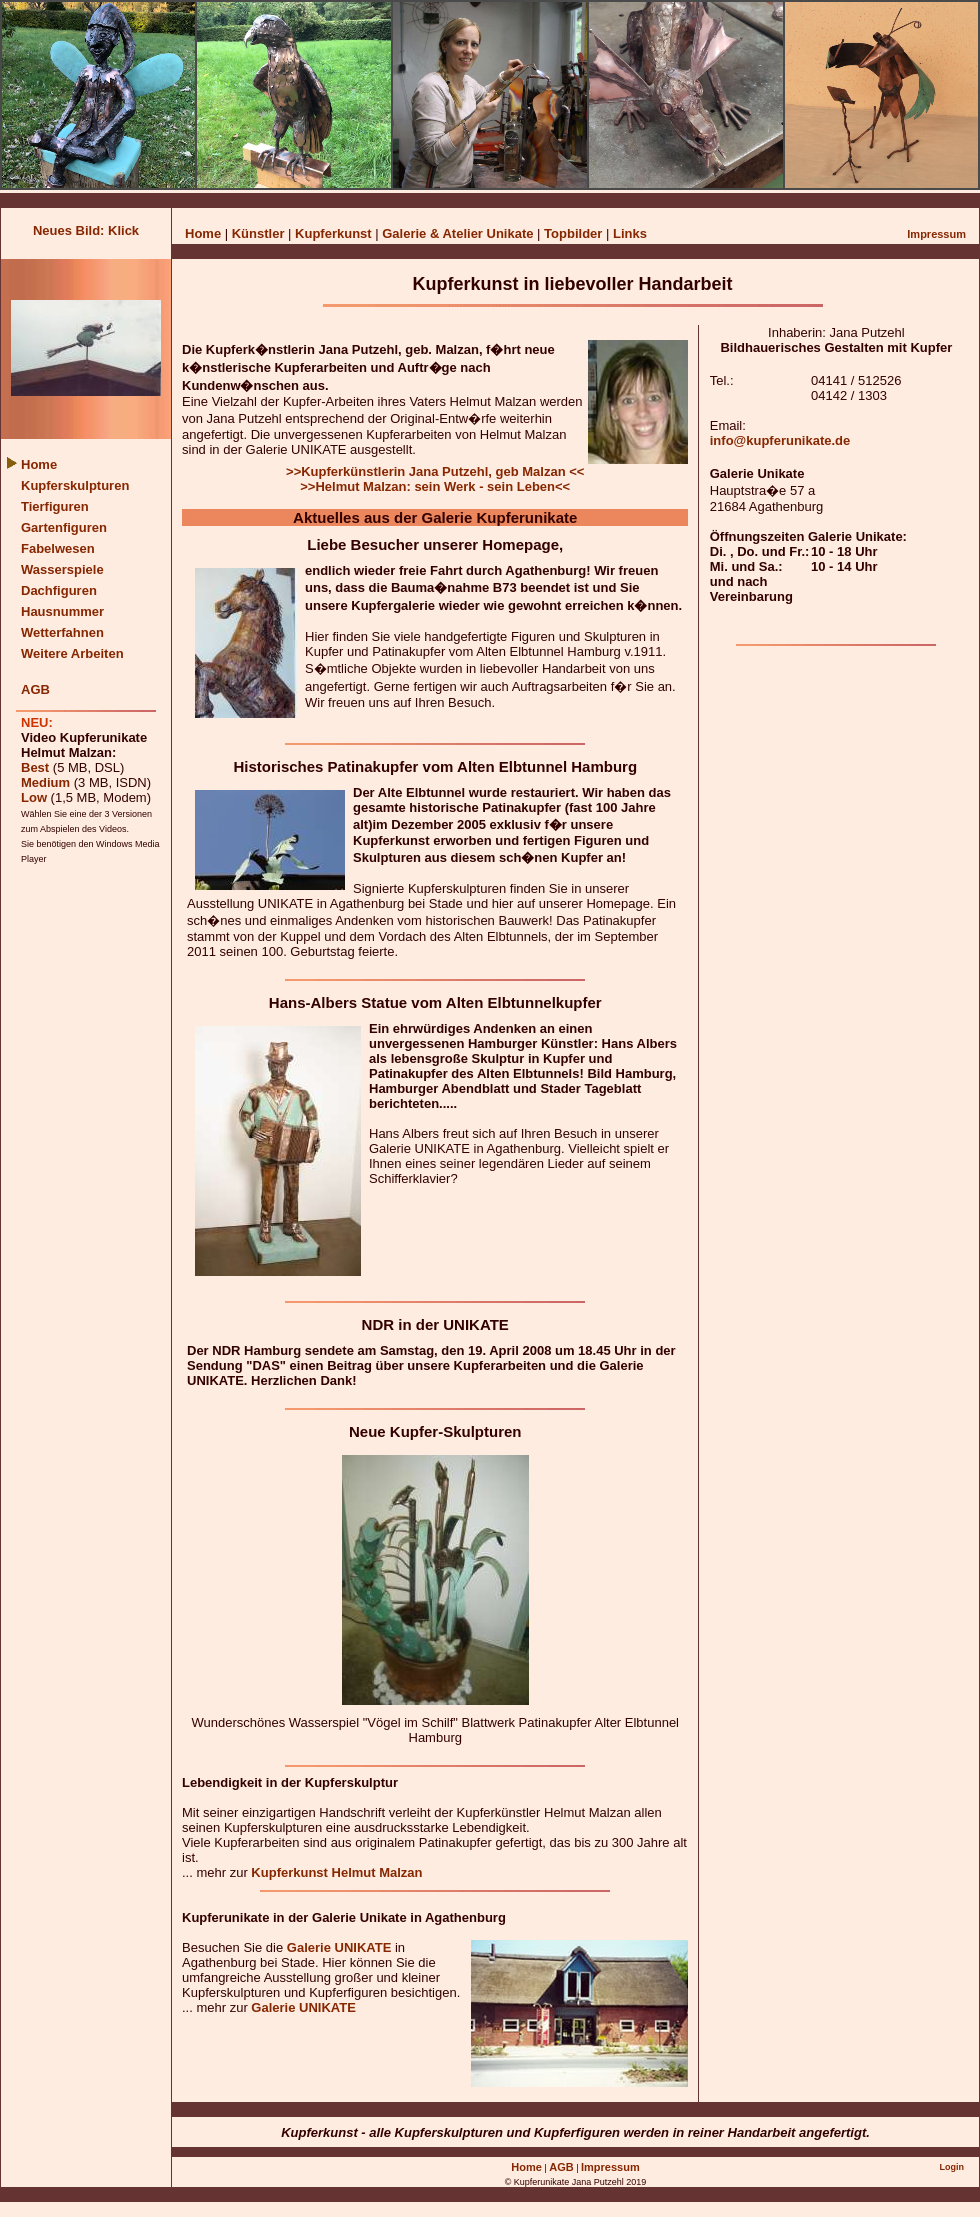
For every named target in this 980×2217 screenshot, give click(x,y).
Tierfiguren (55, 506)
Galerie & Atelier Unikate (459, 233)
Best (35, 767)
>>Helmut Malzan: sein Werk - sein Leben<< (435, 486)
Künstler (258, 233)
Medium (45, 782)
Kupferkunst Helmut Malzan (336, 1872)
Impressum (936, 234)
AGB (35, 689)
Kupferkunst (333, 233)
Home (203, 233)
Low (34, 797)
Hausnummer (62, 611)
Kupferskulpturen (75, 485)
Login (951, 2167)
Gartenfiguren (64, 527)
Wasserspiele (62, 569)
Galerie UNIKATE (339, 1947)
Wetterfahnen (62, 632)
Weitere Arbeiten (72, 653)
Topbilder (575, 233)
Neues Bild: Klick (86, 230)
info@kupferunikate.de (780, 440)
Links (630, 233)
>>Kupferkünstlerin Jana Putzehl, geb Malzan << (435, 471)
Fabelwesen (58, 548)
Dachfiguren (59, 590)
